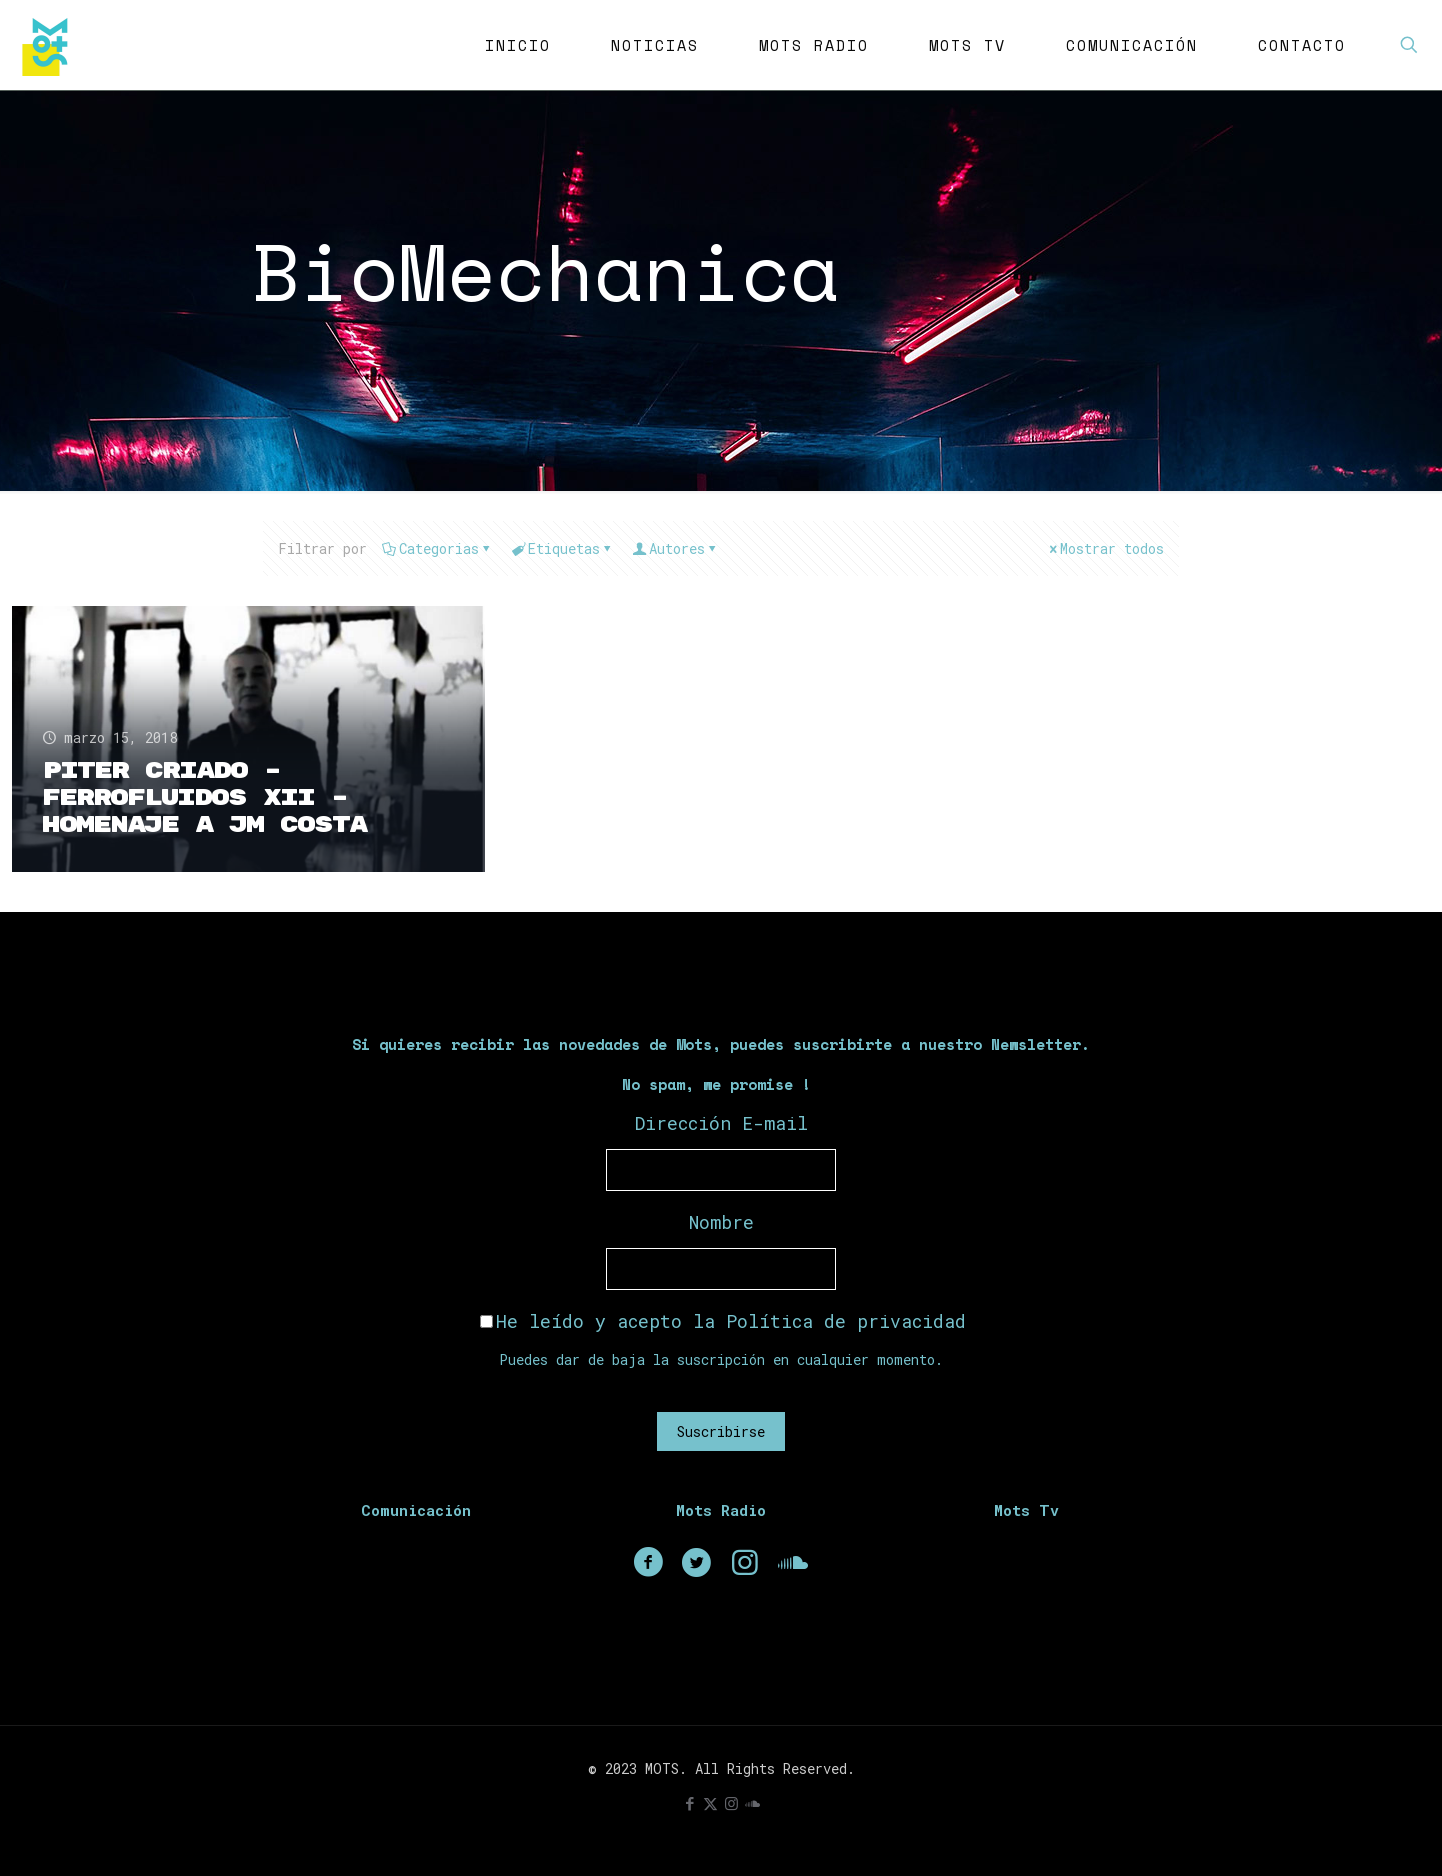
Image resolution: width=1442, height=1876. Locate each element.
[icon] (752, 1803)
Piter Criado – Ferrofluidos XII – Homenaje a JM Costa (204, 798)
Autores (675, 548)
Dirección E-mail (721, 1123)
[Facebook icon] (689, 1803)
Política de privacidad (846, 1321)
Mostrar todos (1105, 548)
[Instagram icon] (731, 1803)
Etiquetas (562, 548)
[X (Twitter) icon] (710, 1803)
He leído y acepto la (723, 1321)
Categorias (437, 548)
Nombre (721, 1222)
